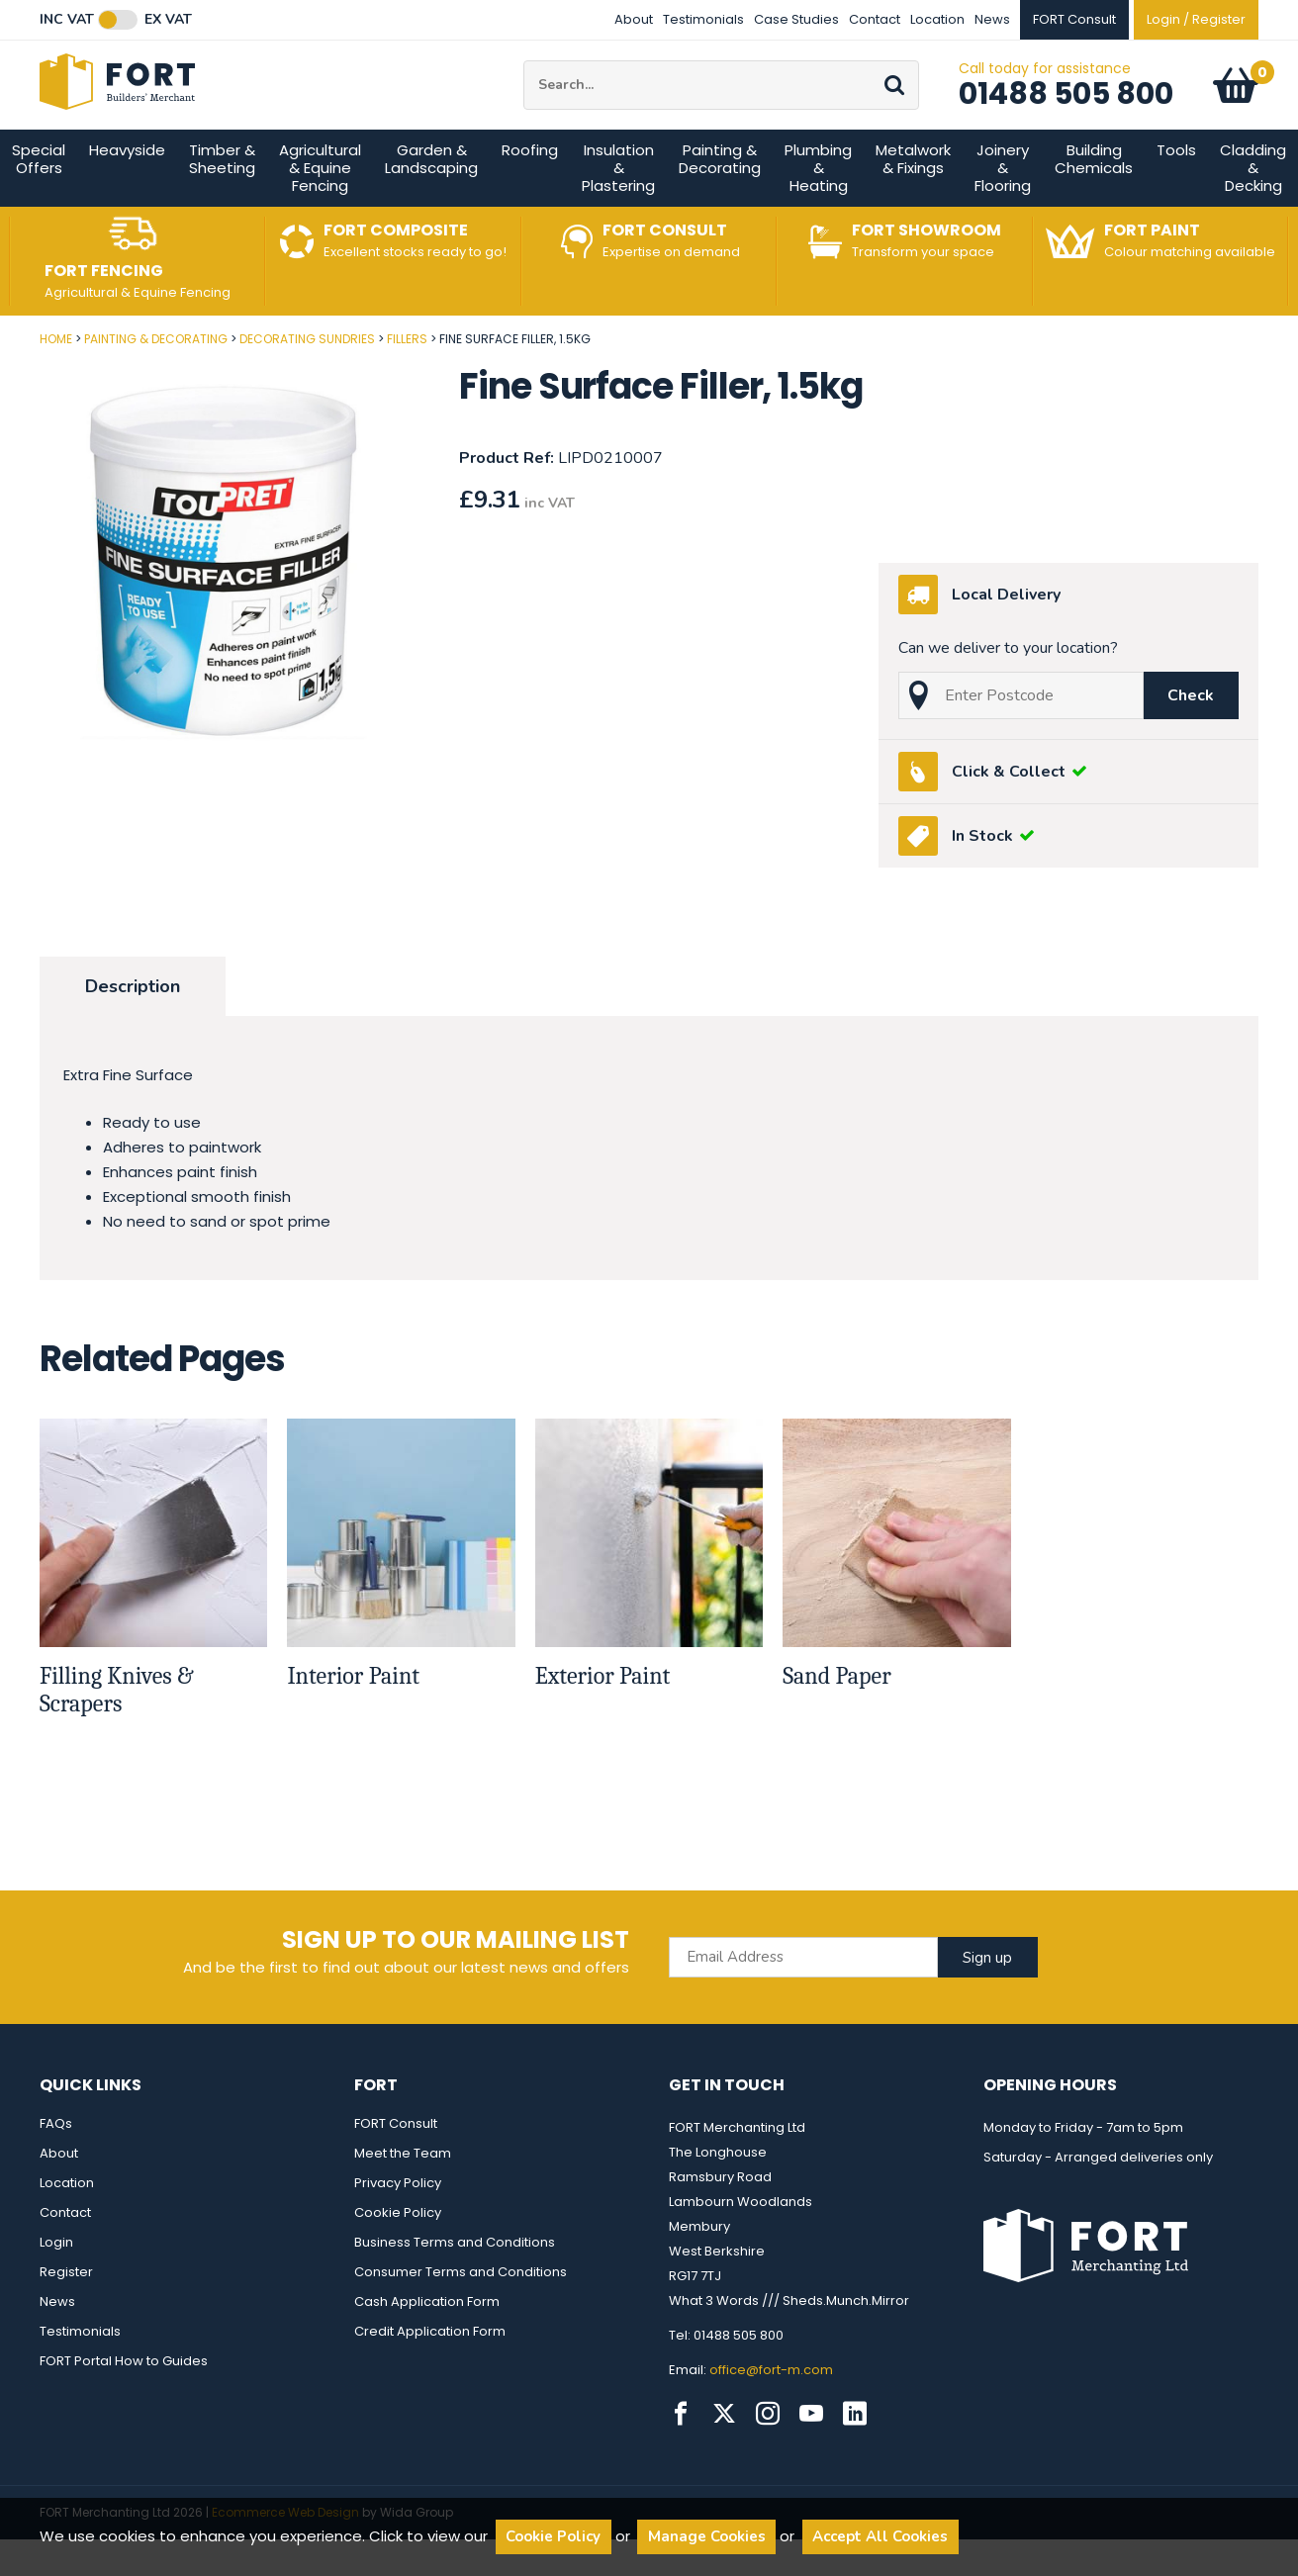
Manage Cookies (707, 2536)
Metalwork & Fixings (913, 202)
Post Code (0, 375)
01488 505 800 (1066, 116)
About (633, 19)
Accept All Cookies (880, 2536)
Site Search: (523, 82)
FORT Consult (395, 2167)
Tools (1176, 193)
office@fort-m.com (771, 2413)
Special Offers (38, 202)
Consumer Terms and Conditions (460, 2315)
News (992, 19)
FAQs (56, 2167)
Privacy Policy (397, 2226)
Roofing (530, 193)
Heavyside (127, 193)
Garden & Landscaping (431, 202)
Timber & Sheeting (222, 202)
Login (56, 2285)
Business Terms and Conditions (454, 2285)
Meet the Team (402, 2196)
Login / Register (1196, 19)
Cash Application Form (427, 2345)
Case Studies (796, 19)
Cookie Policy (397, 2256)
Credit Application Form (430, 2374)
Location (937, 19)
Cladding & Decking (1253, 211)
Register (66, 2315)
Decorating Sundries (307, 382)
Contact (874, 19)
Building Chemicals (1094, 202)
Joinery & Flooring (1002, 211)
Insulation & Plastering (618, 211)
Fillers (407, 382)
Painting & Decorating (720, 202)
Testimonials (703, 19)
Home (56, 382)
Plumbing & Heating (818, 211)
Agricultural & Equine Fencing (320, 211)
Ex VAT (168, 20)
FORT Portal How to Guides (124, 2404)
